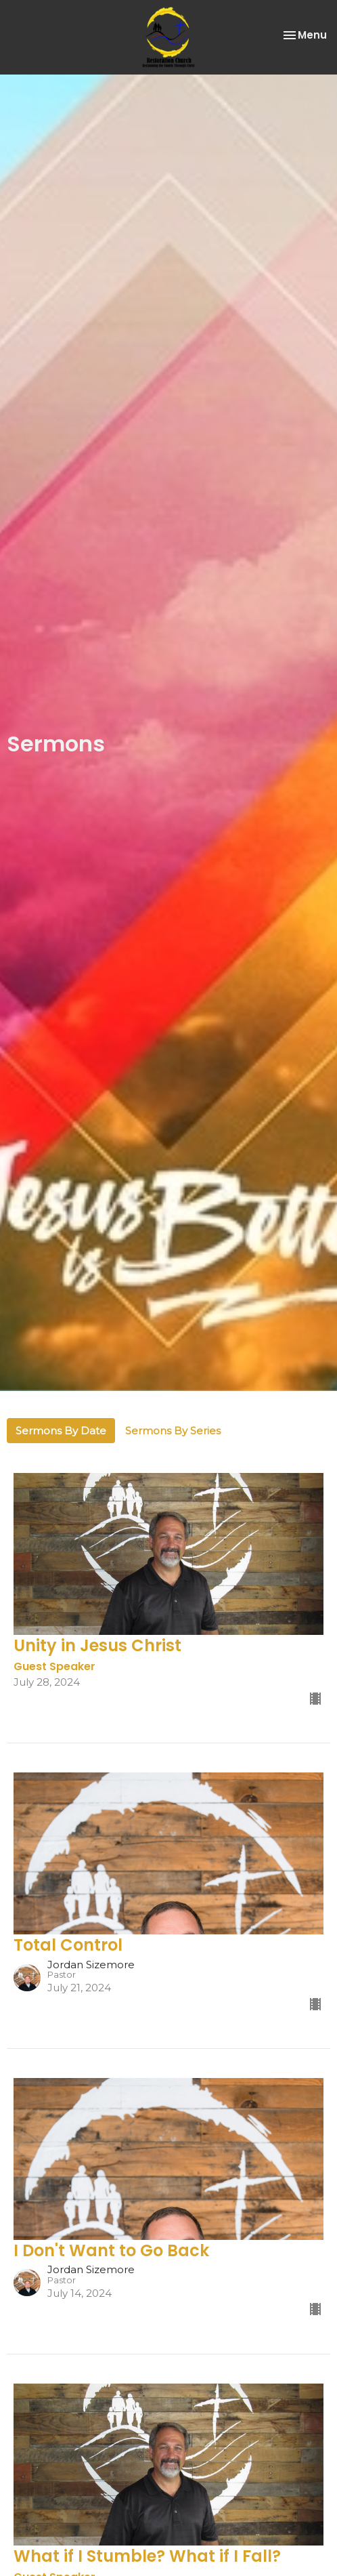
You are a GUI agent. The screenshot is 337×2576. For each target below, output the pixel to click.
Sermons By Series (173, 1430)
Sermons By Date (61, 1430)
